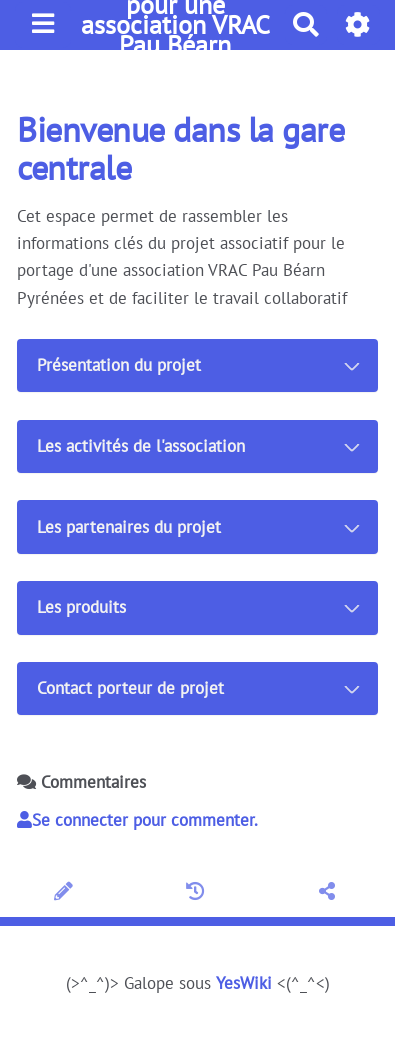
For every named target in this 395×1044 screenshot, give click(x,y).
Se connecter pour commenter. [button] (137, 820)
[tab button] (197, 366)
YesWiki (244, 983)
